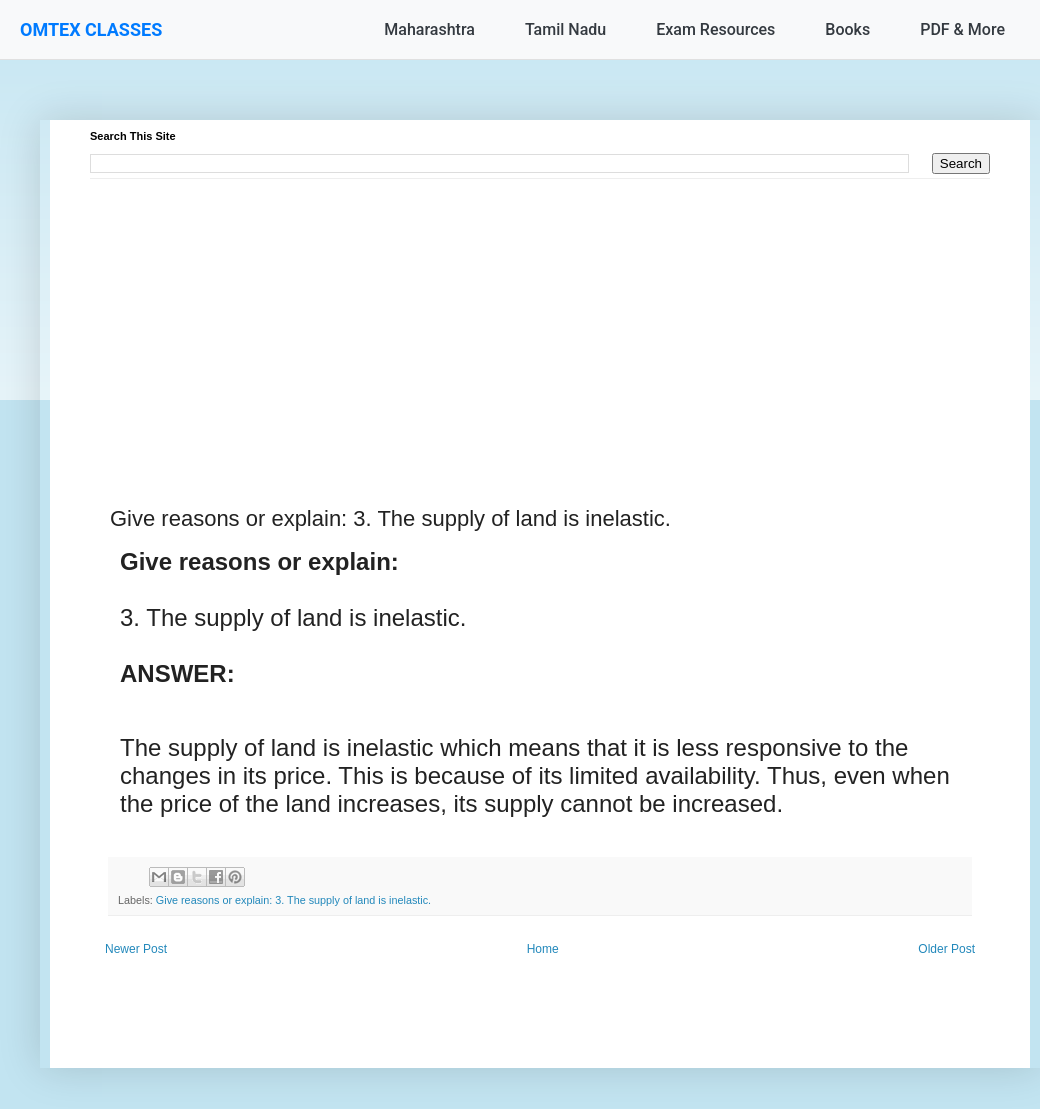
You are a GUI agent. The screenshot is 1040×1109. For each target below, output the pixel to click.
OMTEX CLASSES (91, 29)
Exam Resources (715, 29)
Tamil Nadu (565, 29)
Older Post (946, 949)
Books (847, 29)
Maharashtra (429, 29)
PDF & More (962, 29)
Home (543, 949)
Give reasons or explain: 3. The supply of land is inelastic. (293, 900)
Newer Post (136, 949)
